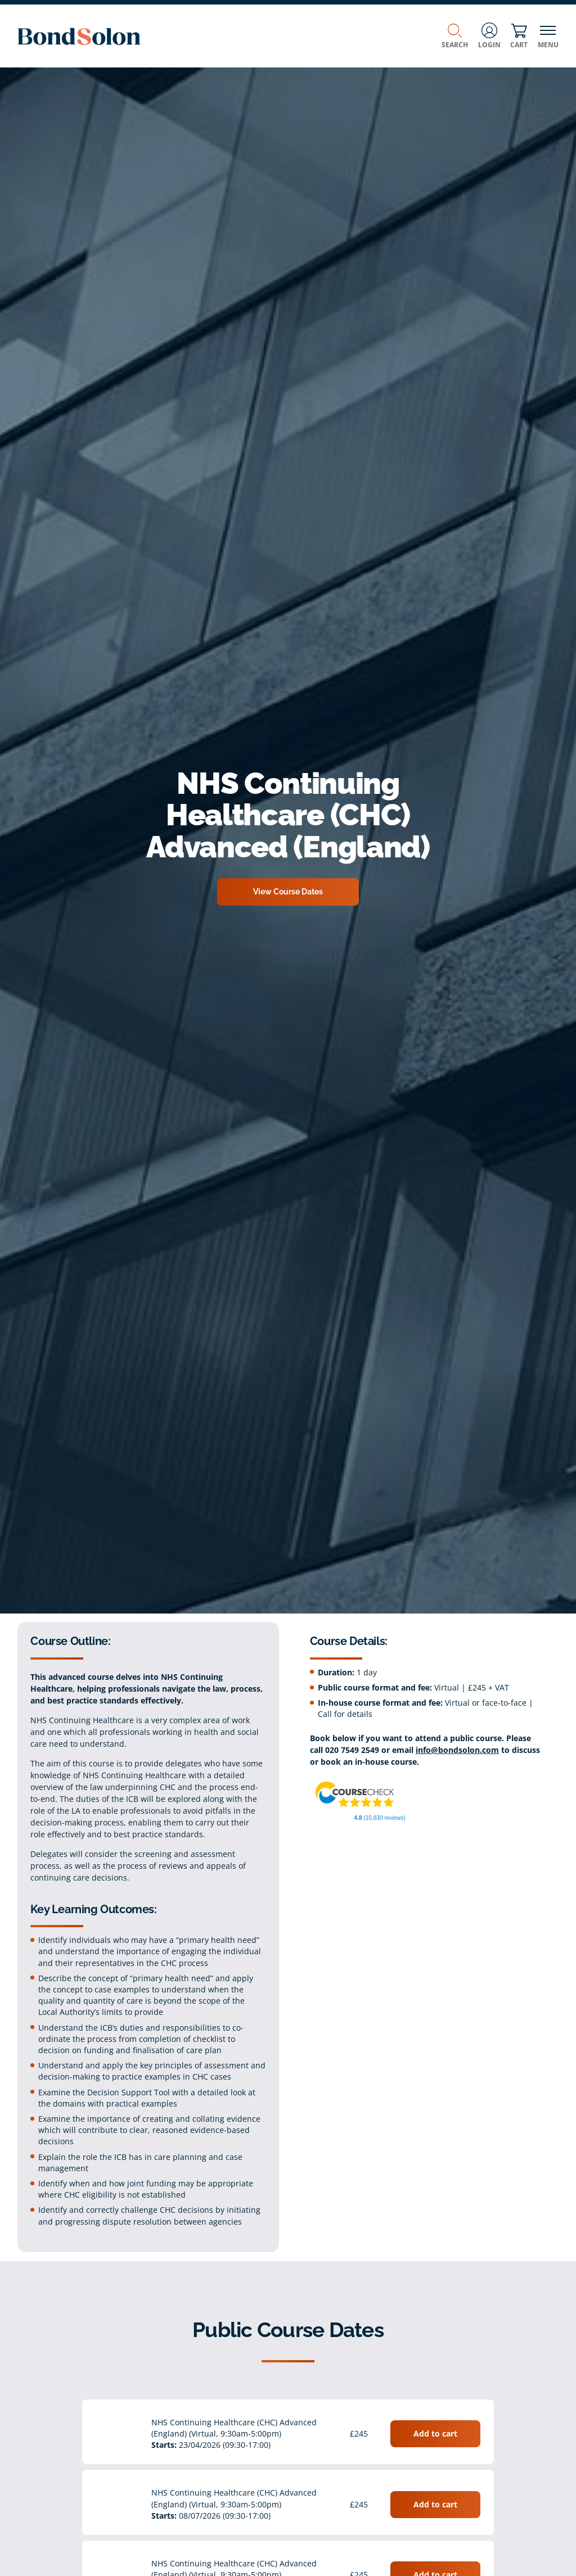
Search (455, 35)
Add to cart (435, 2433)
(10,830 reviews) (380, 1818)
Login (489, 35)
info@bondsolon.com (457, 1750)
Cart (519, 35)
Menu (548, 35)
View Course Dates (288, 891)
